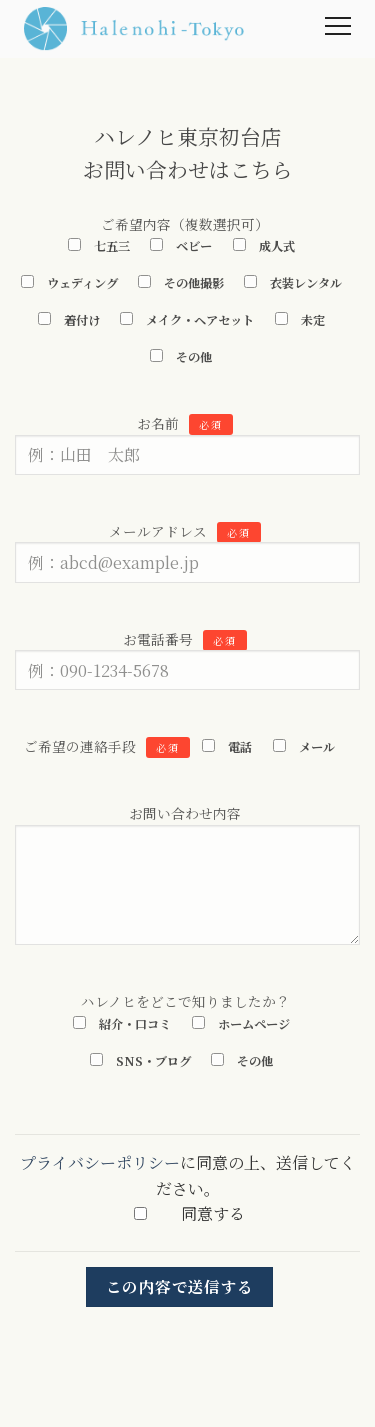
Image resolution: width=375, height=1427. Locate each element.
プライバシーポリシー (100, 1162)
